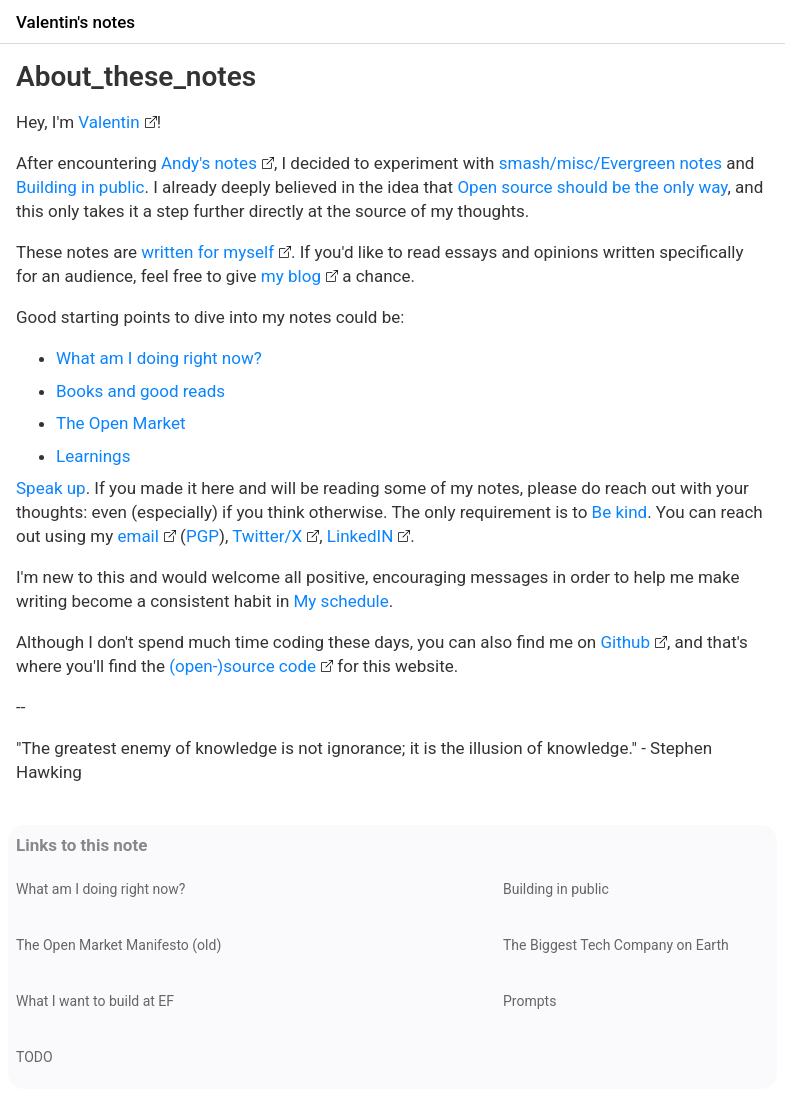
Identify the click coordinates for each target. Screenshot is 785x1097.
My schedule (341, 601)
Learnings (93, 456)
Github (625, 642)
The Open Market (120, 423)
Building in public (80, 187)
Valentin (108, 122)
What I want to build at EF (95, 1001)
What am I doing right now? (159, 358)
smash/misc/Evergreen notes (610, 163)
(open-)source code (242, 666)
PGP (202, 536)
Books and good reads (140, 391)
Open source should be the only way (592, 187)
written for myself (207, 252)
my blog (291, 276)
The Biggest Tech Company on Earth (616, 945)
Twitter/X (267, 536)
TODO (34, 1057)
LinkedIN (360, 536)
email (137, 536)
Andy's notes (209, 163)
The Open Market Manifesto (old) (118, 945)
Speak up (51, 488)
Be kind (620, 512)
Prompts (529, 1001)
